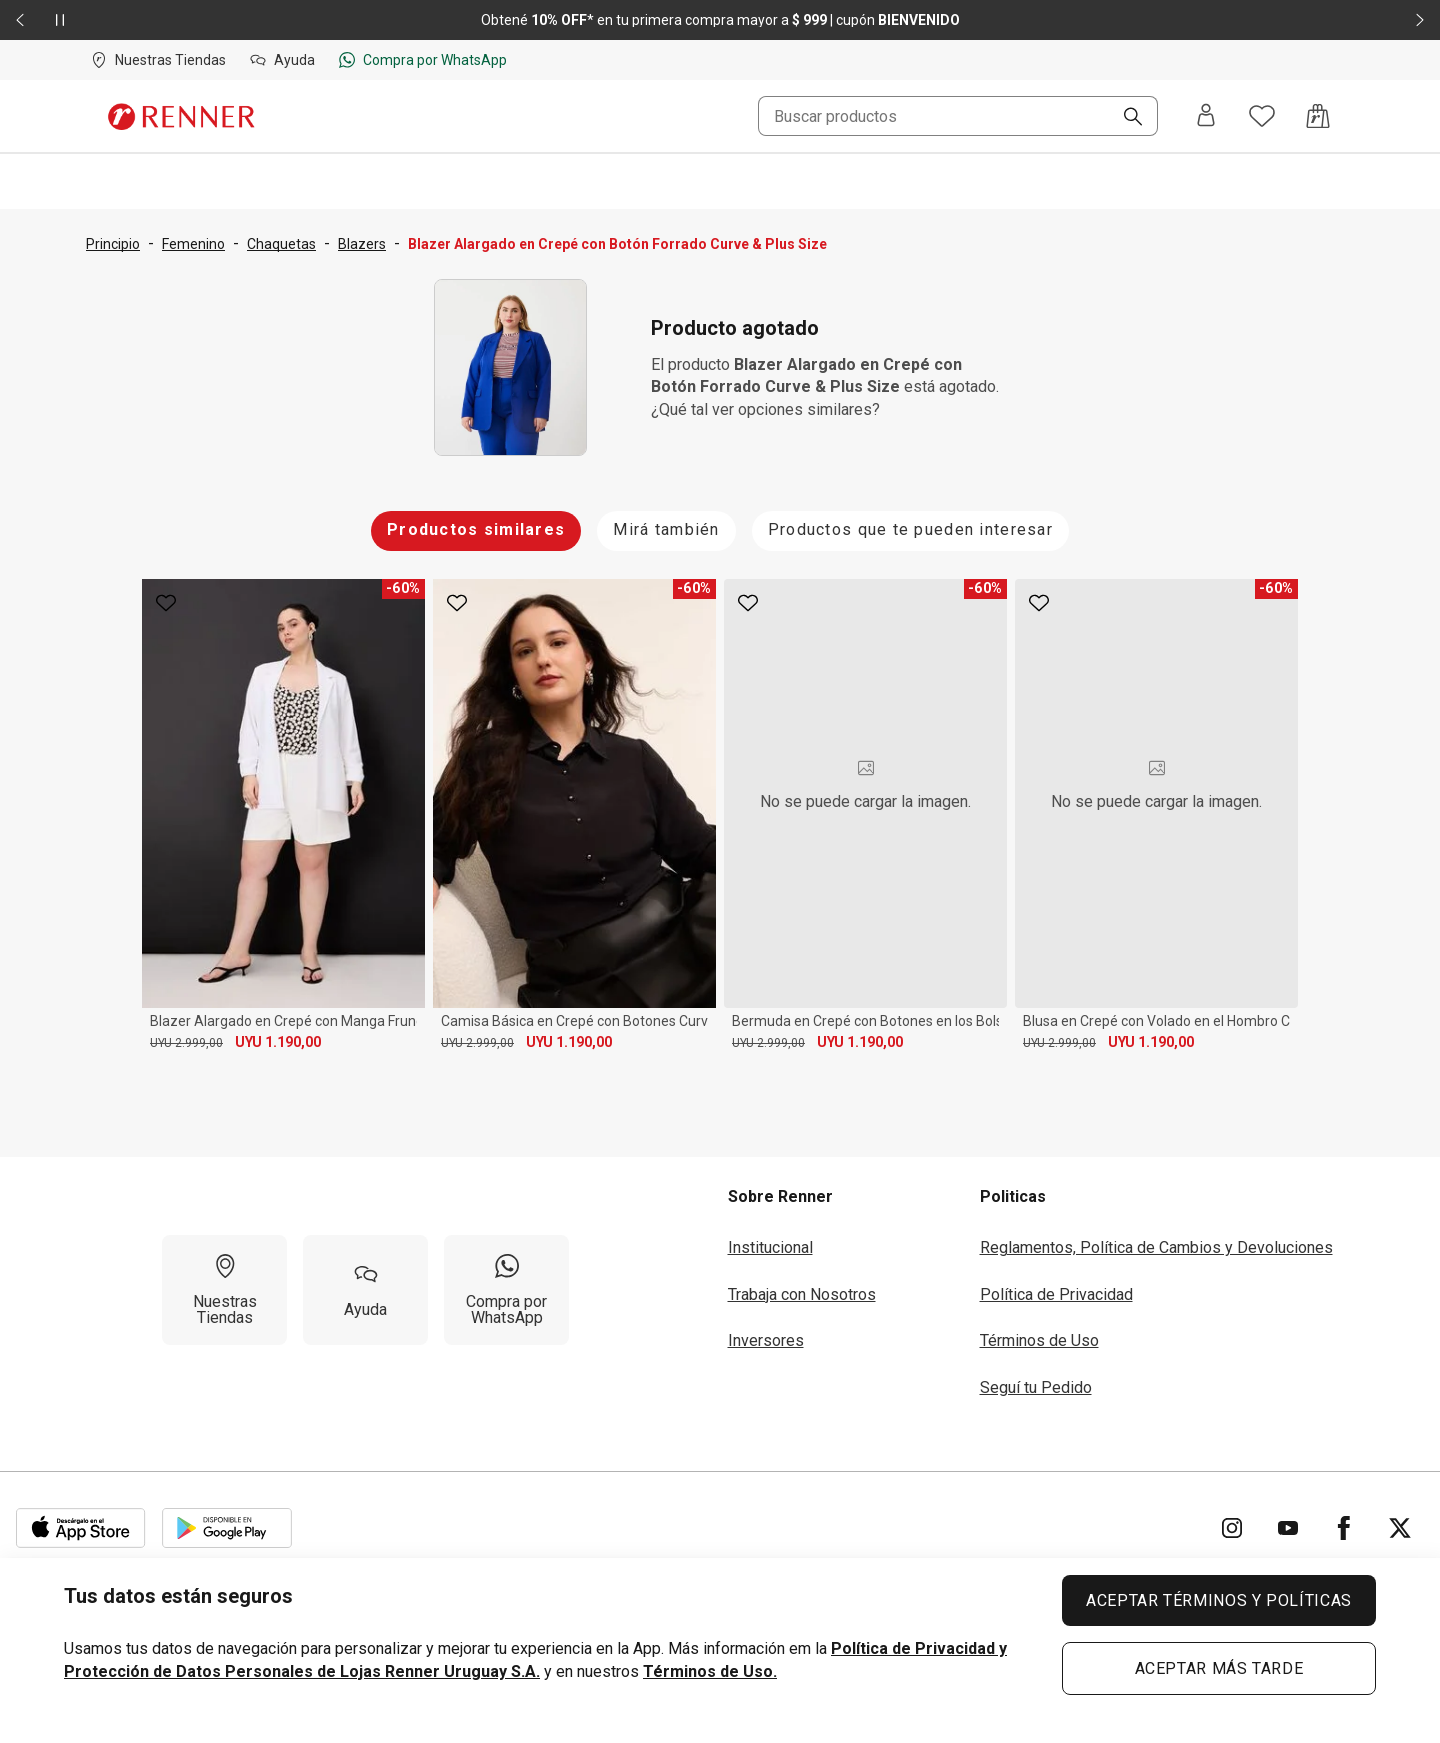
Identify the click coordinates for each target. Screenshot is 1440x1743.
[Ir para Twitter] (1400, 1528)
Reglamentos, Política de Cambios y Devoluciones (1156, 1247)
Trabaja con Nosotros (802, 1294)
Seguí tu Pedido (1036, 1387)
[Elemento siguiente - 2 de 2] (1420, 20)
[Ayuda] (365, 1290)
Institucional (770, 1247)
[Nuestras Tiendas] (224, 1290)
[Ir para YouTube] (1288, 1528)
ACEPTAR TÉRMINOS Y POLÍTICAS (1219, 1600)
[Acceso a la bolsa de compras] (1318, 116)
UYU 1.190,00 (278, 1042)
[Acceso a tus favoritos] (1262, 116)
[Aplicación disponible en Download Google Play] (227, 1528)
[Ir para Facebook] (1344, 1528)
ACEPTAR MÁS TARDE (1219, 1668)
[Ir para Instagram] (1232, 1528)
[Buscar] (1125, 118)
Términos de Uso (1039, 1340)
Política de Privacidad (1056, 1294)
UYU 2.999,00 (186, 1043)
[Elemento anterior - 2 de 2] (20, 20)
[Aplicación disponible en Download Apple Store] (81, 1528)
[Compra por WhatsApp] (506, 1290)
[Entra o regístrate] (1206, 116)
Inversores (766, 1340)
